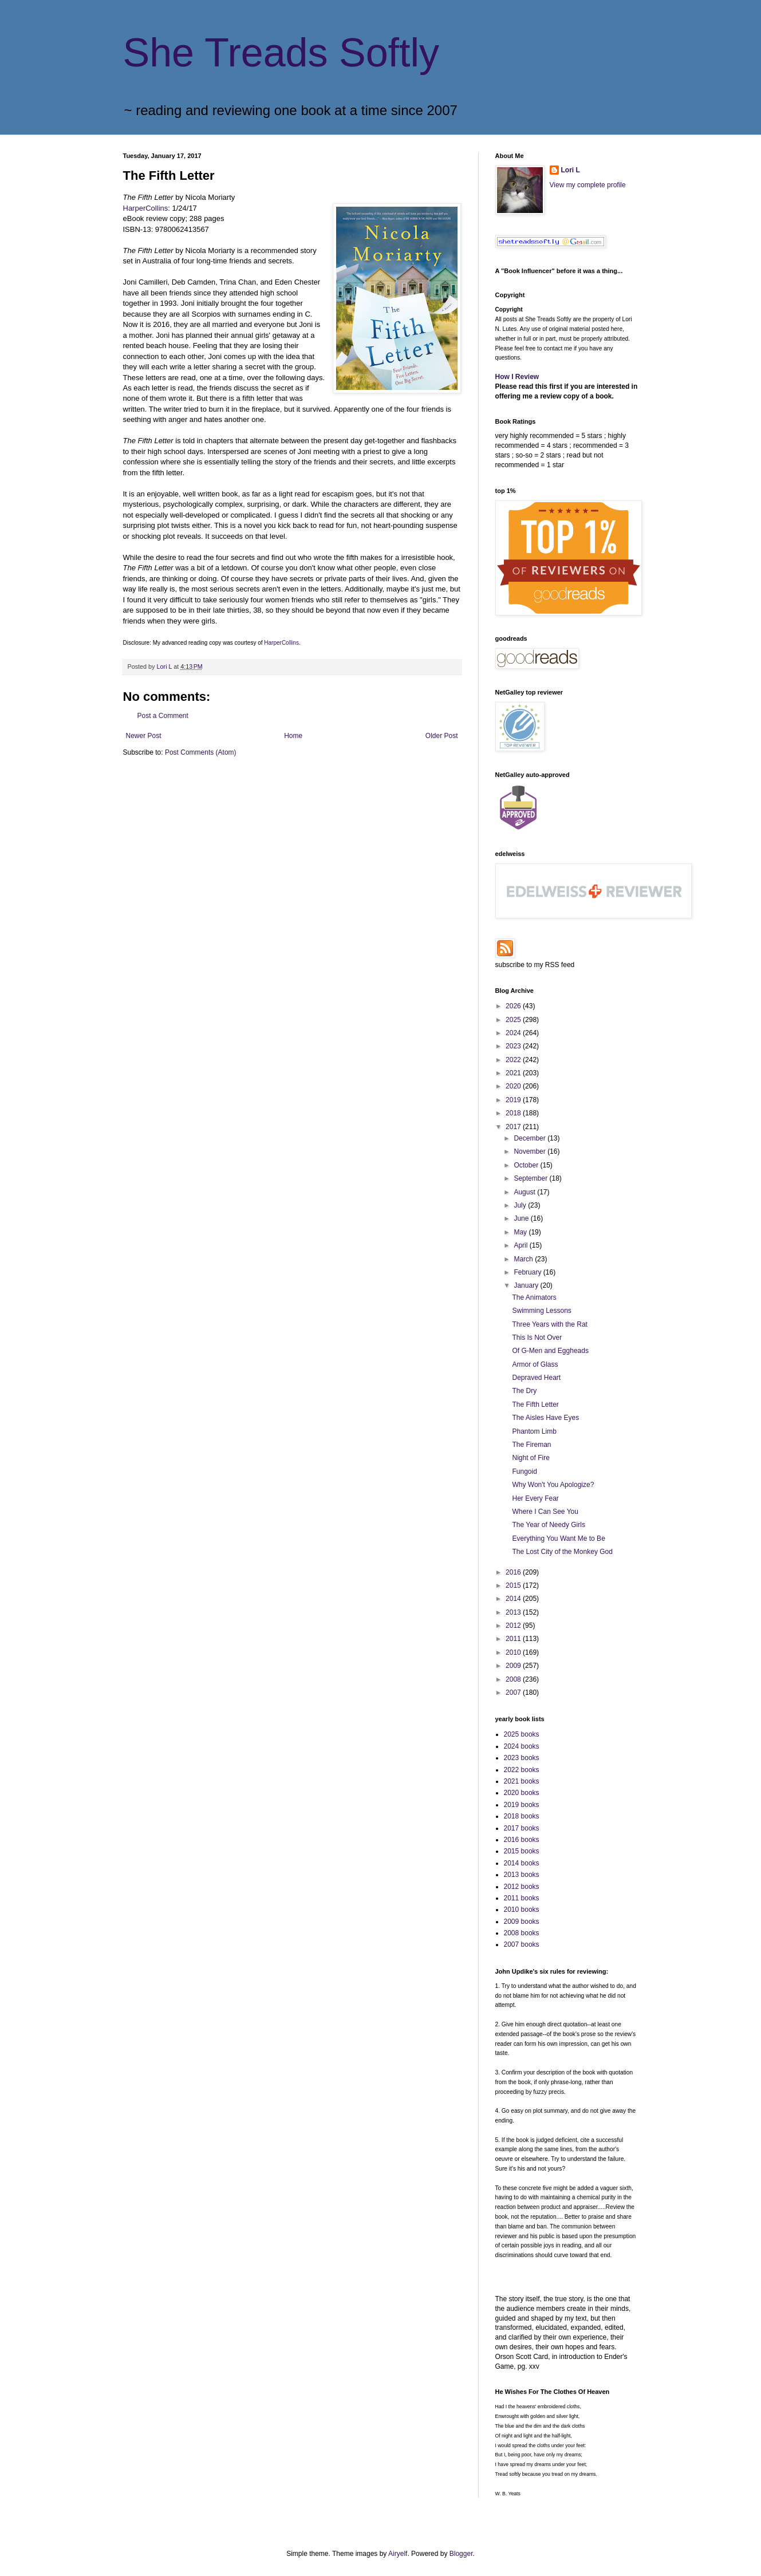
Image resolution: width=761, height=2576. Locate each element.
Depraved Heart (536, 1378)
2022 (514, 1060)
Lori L (570, 170)
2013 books (521, 1875)
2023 (514, 1046)
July (521, 1205)
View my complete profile (588, 185)
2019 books (521, 1805)
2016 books (521, 1840)
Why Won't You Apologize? (553, 1485)
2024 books (521, 1746)
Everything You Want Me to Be (558, 1538)
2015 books (521, 1851)
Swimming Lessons (541, 1311)
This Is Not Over (537, 1338)
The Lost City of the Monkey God (562, 1552)
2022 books (521, 1770)
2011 (514, 1639)
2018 (514, 1113)
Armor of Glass (535, 1364)
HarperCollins (145, 208)
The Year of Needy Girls (548, 1525)
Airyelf (397, 2554)
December (530, 1138)
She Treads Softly (281, 52)
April (521, 1245)
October (527, 1165)
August (525, 1192)
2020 (514, 1086)
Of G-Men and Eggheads (550, 1351)
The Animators (534, 1297)
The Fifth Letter (535, 1405)
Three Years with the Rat (549, 1324)
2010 (514, 1652)
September (531, 1178)
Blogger (461, 2554)
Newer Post (143, 736)
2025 (514, 1020)
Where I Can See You (545, 1512)
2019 (514, 1100)
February (528, 1272)
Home (293, 736)
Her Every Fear (535, 1498)
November (530, 1151)
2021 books (521, 1781)
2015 (514, 1585)
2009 (514, 1666)
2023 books (521, 1758)
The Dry (524, 1391)
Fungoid (524, 1472)
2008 (514, 1679)
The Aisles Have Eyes (545, 1418)
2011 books (521, 1898)
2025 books (521, 1734)
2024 (514, 1033)
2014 (514, 1599)
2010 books (521, 1910)
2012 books (521, 1887)
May (521, 1232)
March (524, 1259)
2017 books (521, 1828)
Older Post (441, 736)
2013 (514, 1612)
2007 (514, 1693)
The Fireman (531, 1445)
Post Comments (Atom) (200, 752)
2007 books (521, 1944)
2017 (514, 1127)
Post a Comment (162, 716)
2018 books (521, 1816)
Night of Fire (530, 1458)
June (522, 1218)
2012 (514, 1626)
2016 (514, 1572)
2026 (514, 1006)
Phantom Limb (534, 1431)
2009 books (521, 1922)
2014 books (521, 1863)
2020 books (521, 1793)
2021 (514, 1073)
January (527, 1285)
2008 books (521, 1933)
